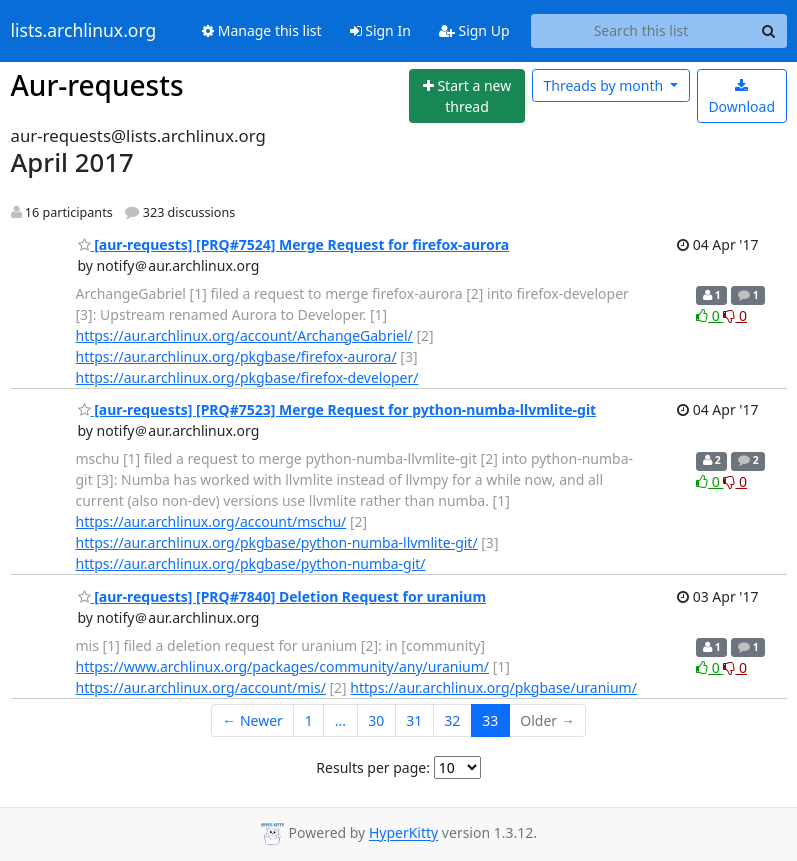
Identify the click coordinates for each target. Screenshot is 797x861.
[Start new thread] (467, 96)
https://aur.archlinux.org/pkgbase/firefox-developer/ (247, 377)
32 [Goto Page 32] (452, 720)
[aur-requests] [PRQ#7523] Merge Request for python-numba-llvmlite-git (337, 409)
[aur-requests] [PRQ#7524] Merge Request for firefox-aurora (294, 244)
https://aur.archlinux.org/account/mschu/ (211, 521)
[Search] (769, 31)
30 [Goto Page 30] (376, 720)
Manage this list (262, 30)
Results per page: (373, 767)
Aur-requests (97, 85)
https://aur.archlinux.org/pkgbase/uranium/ (493, 687)
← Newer (252, 720)
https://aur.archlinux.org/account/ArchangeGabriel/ (244, 335)
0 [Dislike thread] (735, 315)
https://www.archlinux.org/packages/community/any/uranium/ (283, 666)
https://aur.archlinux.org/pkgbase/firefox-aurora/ (236, 356)
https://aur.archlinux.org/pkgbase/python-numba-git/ (251, 563)
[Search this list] (641, 31)
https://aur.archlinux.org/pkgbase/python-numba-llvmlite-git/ (277, 542)
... (340, 720)
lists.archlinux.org (84, 31)
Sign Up (474, 30)
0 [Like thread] (709, 315)
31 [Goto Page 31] (414, 720)
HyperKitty (403, 833)
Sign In (380, 30)
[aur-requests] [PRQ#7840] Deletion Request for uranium (282, 596)
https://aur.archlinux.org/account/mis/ (201, 687)
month (604, 85)
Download (741, 97)
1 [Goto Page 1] (309, 720)
